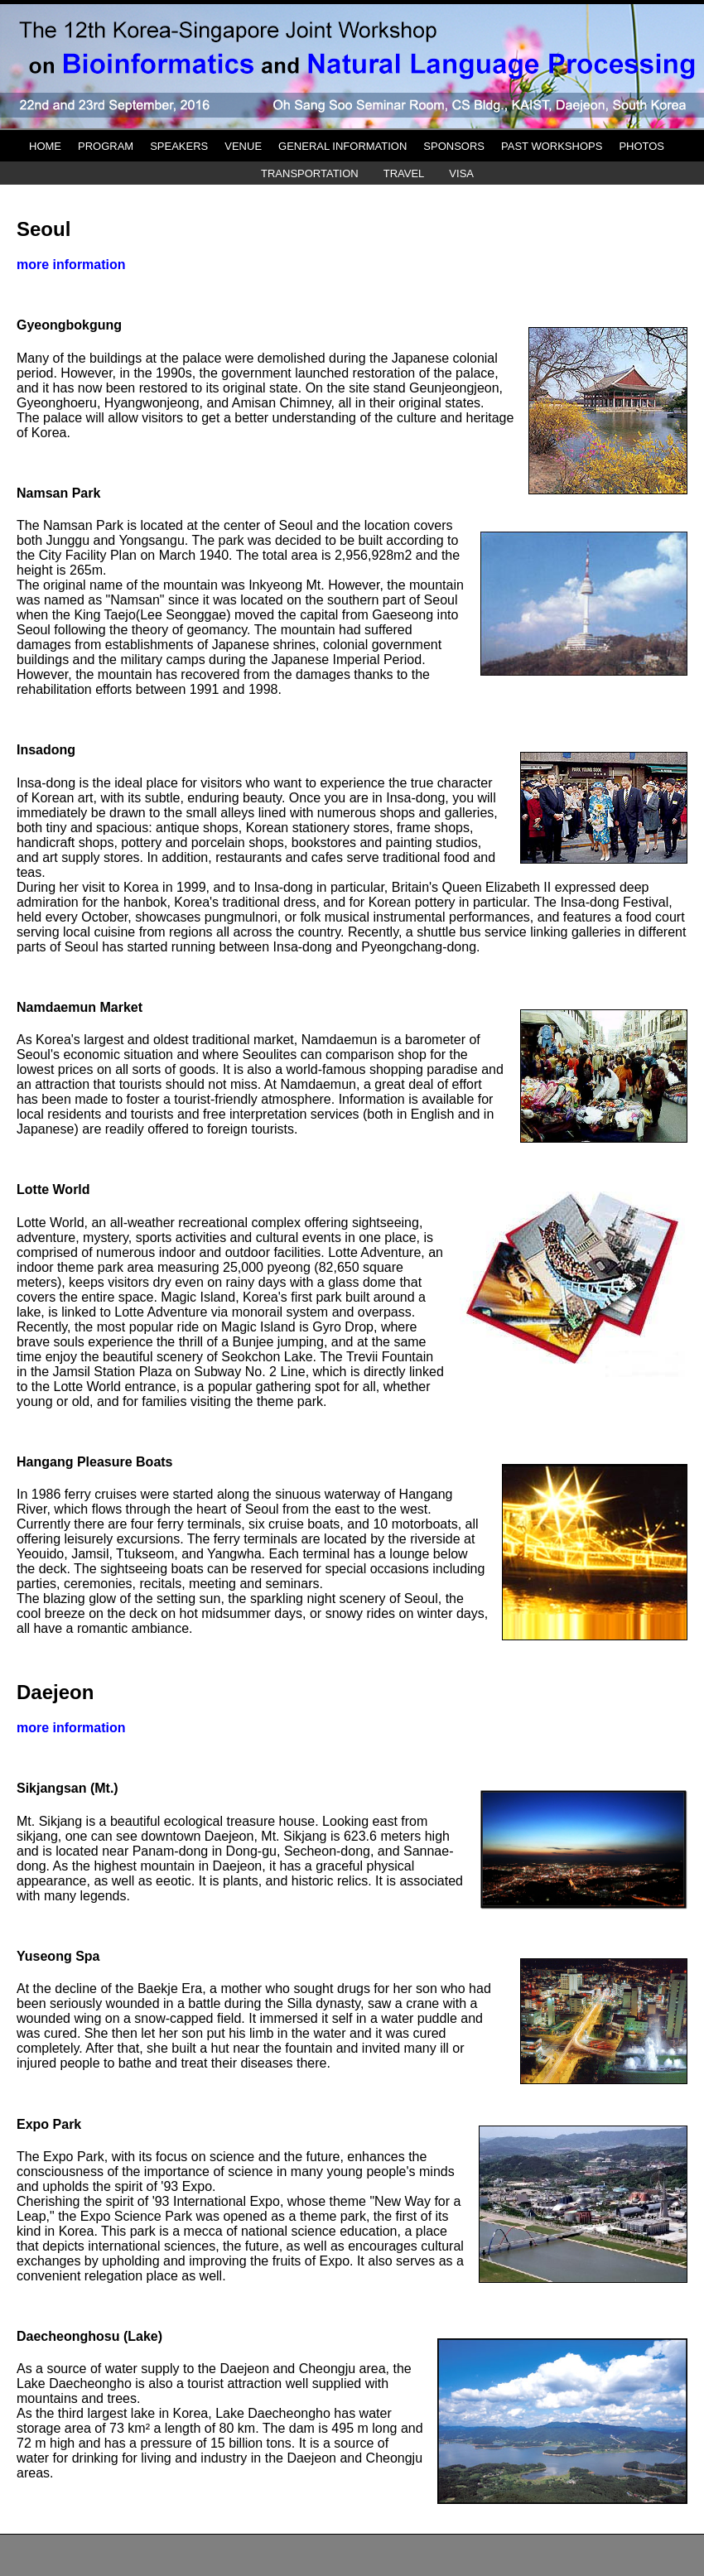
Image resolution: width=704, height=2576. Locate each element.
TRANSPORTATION (310, 173)
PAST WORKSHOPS (551, 146)
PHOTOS (641, 146)
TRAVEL (404, 173)
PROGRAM (105, 146)
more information (71, 265)
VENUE (243, 146)
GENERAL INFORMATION (342, 146)
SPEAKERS (179, 146)
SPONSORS (454, 146)
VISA (461, 173)
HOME (45, 146)
